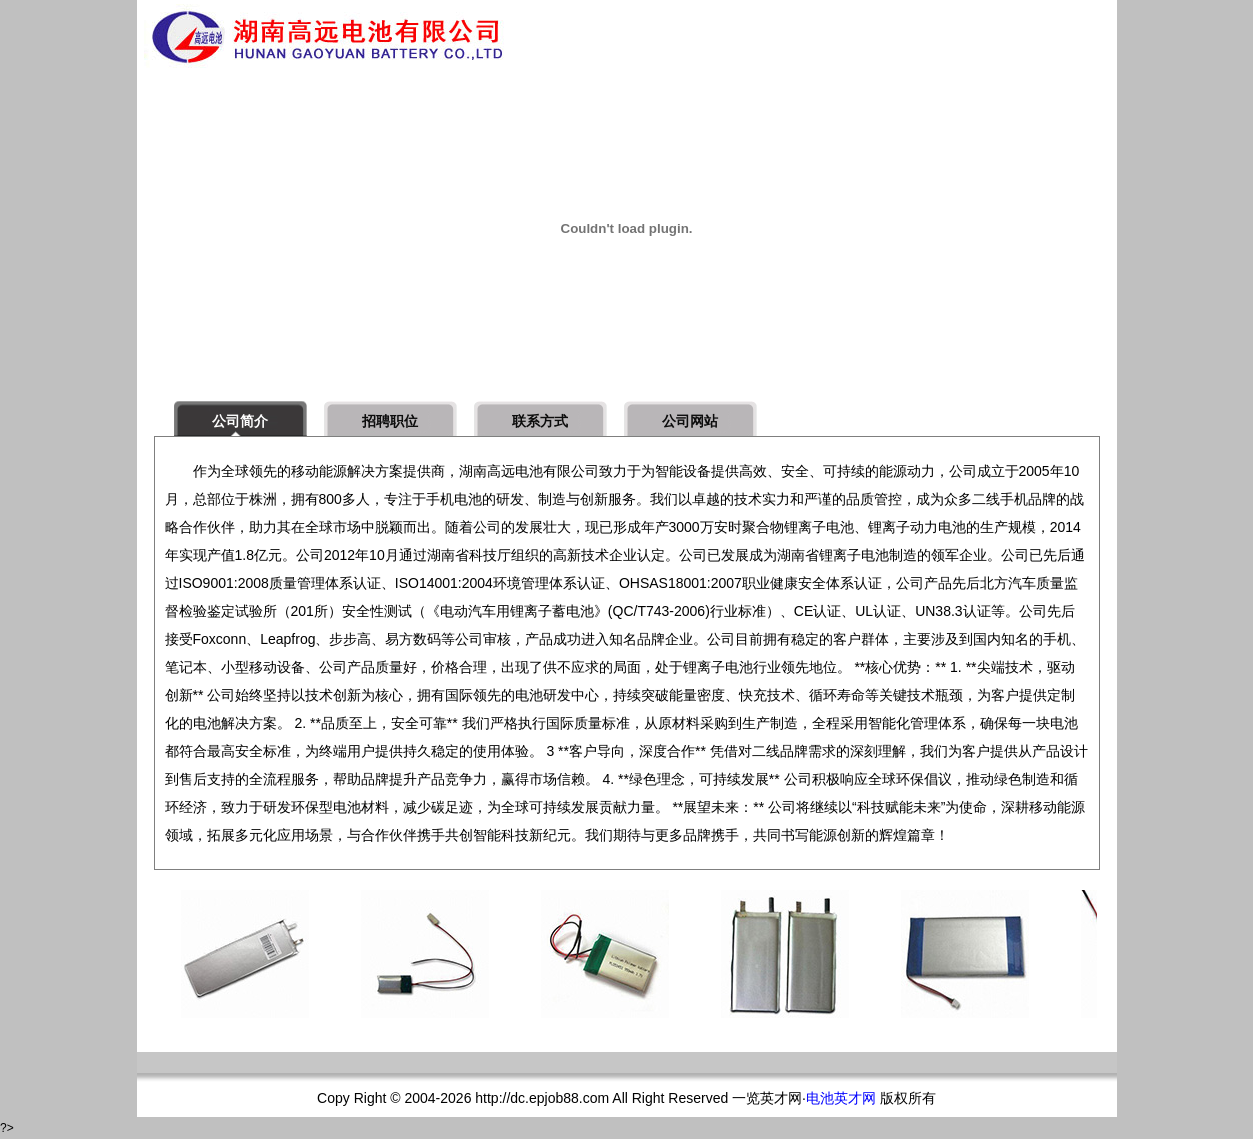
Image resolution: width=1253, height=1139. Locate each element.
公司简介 (240, 421)
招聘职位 (390, 421)
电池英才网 (841, 1098)
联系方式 (540, 421)
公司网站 (690, 421)
